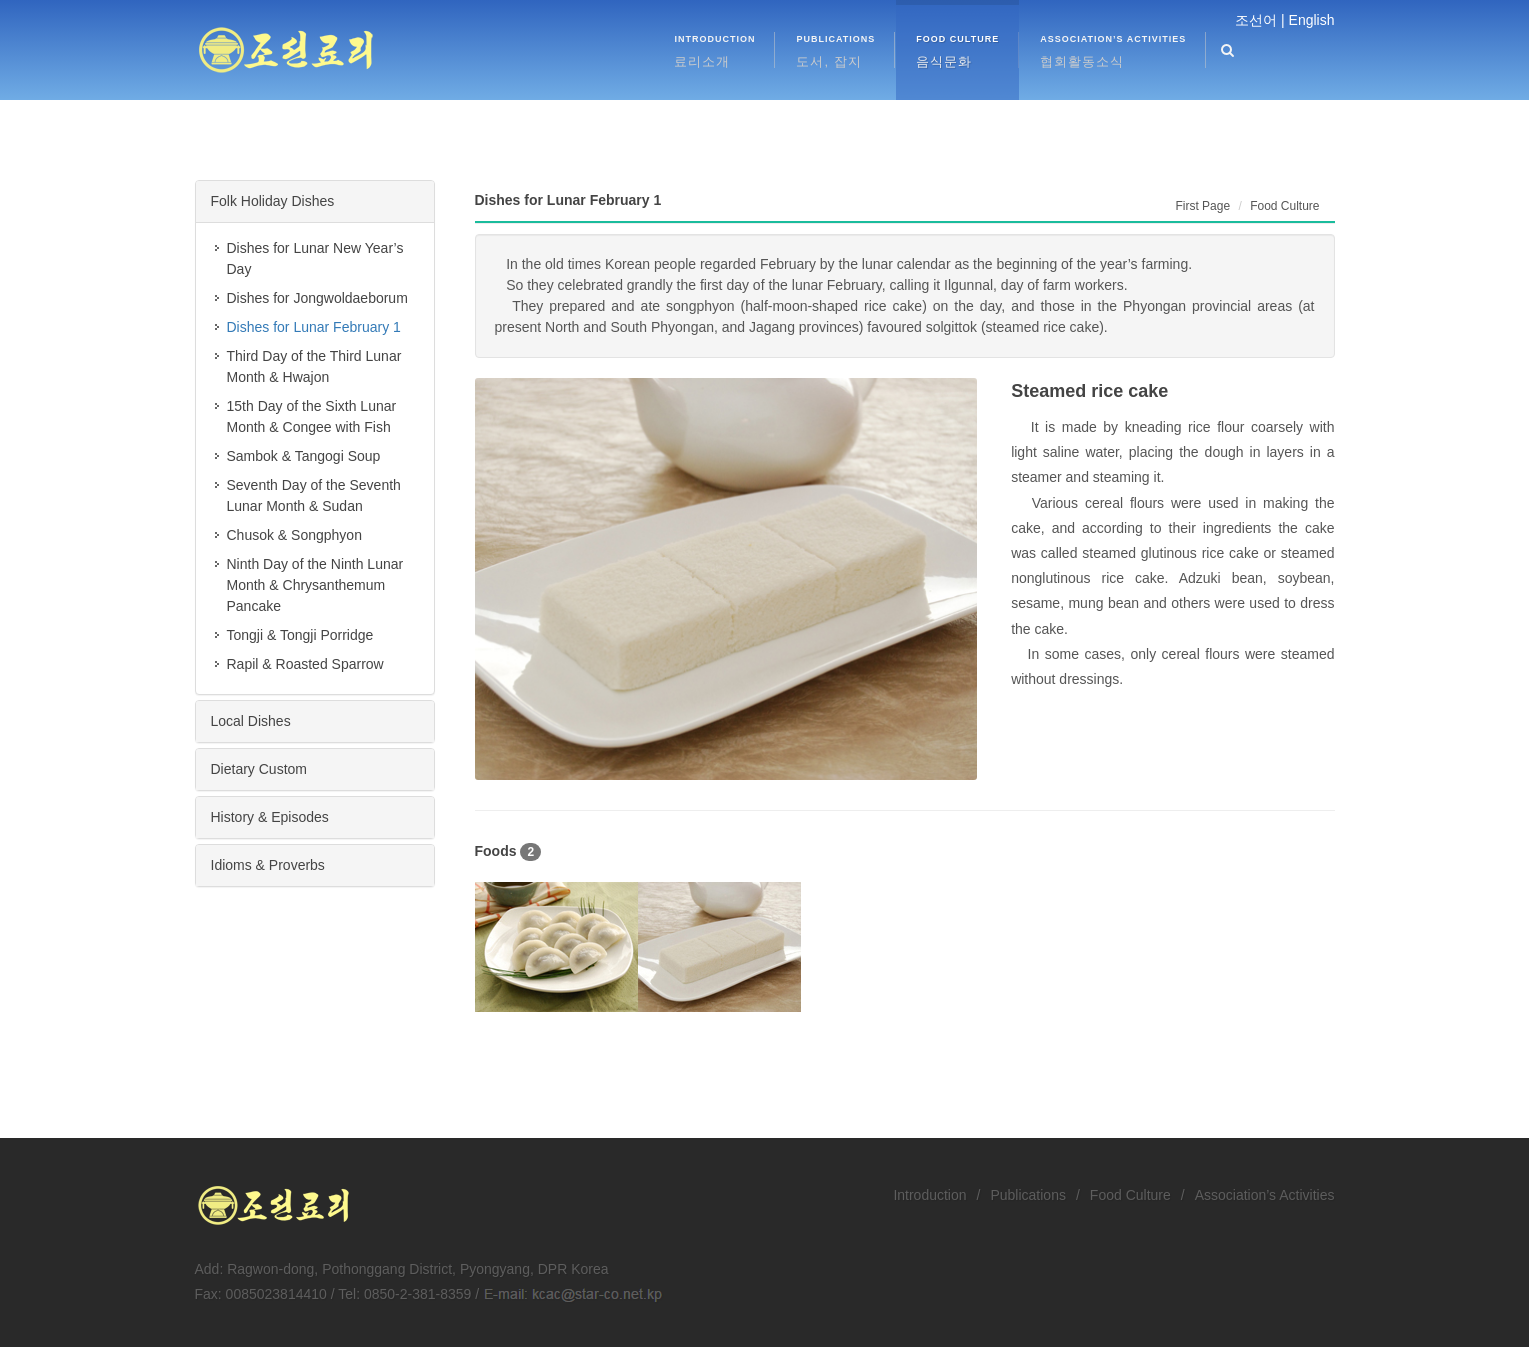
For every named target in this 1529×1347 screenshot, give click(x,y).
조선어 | (1260, 20)
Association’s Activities (1265, 1195)
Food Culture (1130, 1195)
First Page (1202, 206)
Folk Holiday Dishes (273, 201)
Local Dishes (251, 721)
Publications (1028, 1195)
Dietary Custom (259, 769)
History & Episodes (270, 817)
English (1312, 20)
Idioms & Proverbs (268, 865)
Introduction (929, 1195)
